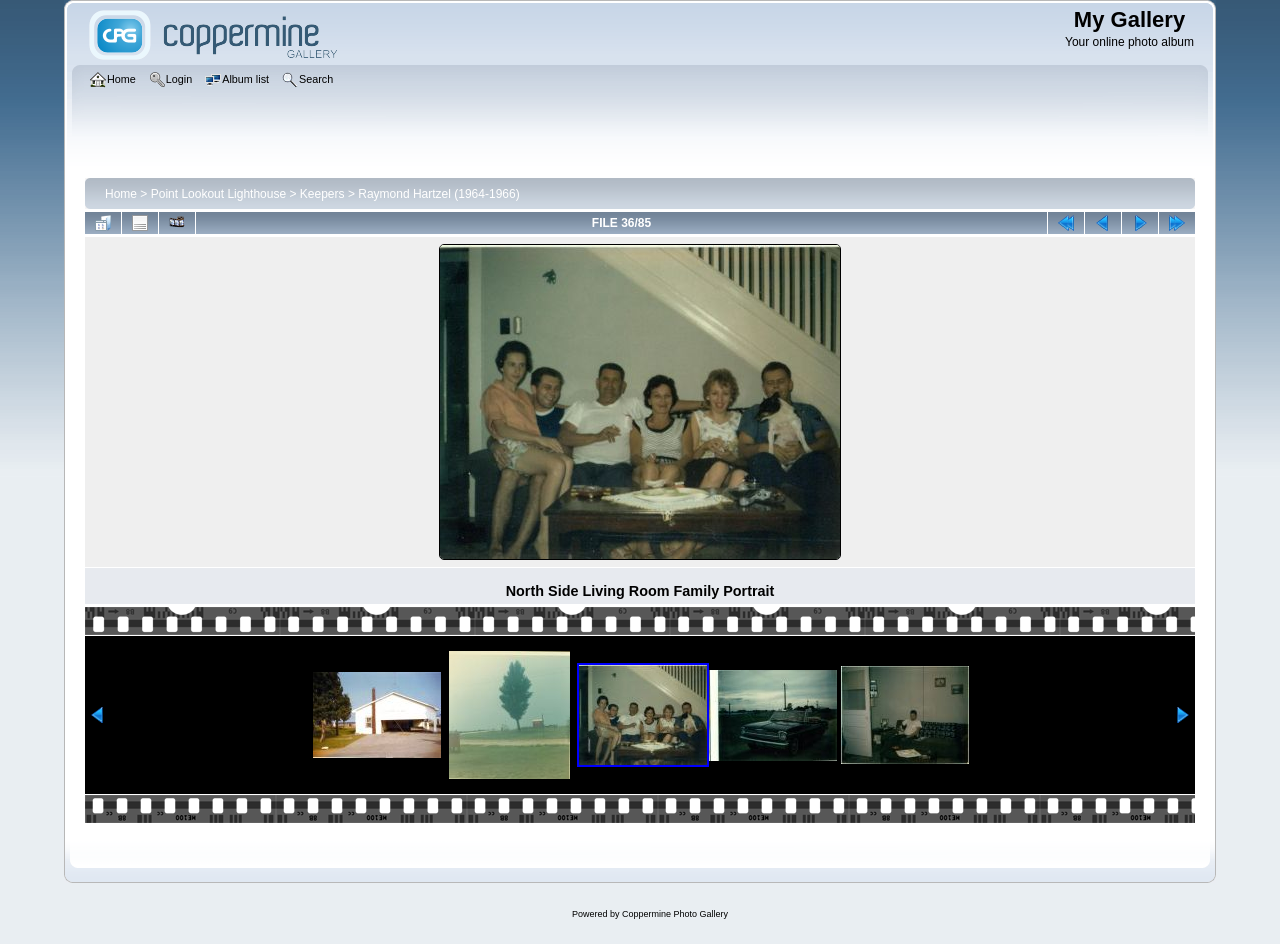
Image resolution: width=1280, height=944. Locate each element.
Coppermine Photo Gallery (675, 914)
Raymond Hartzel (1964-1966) (438, 194)
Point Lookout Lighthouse (218, 194)
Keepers (322, 194)
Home (121, 194)
